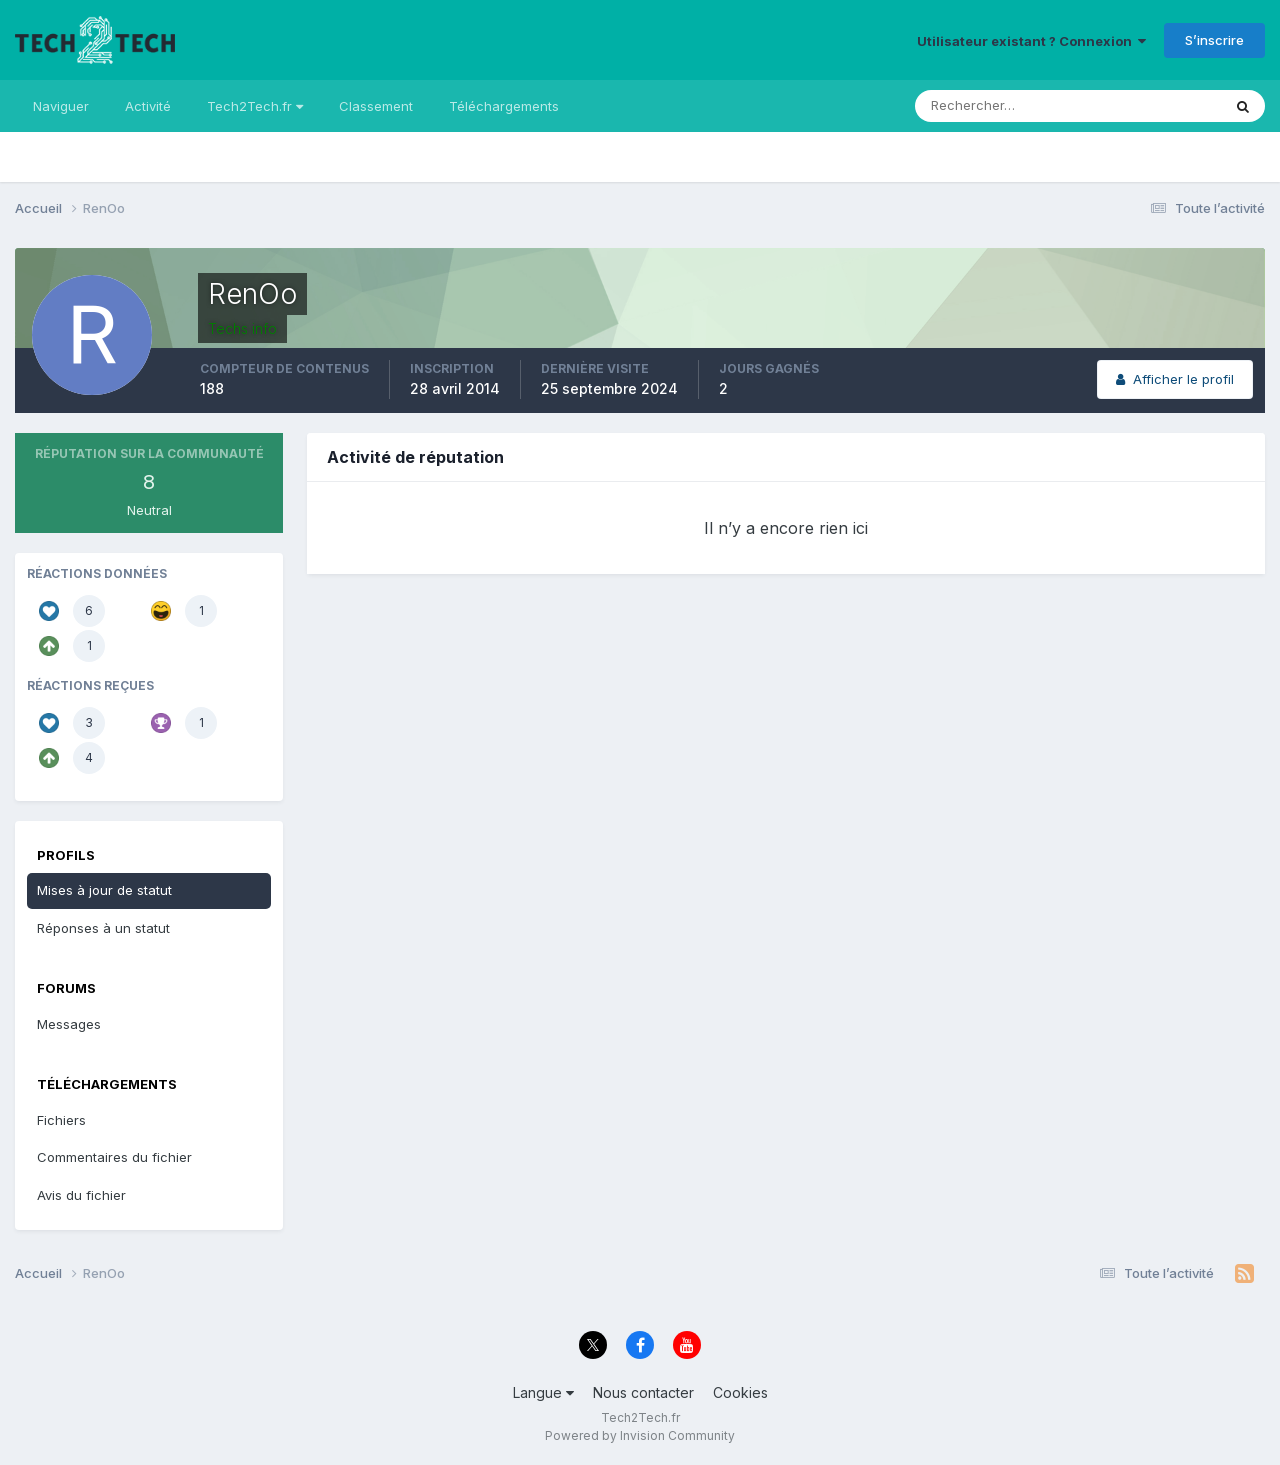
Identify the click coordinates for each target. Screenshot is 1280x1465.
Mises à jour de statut (104, 890)
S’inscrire (1214, 40)
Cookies (740, 1392)
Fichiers (61, 1120)
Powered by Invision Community (640, 1435)
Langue (543, 1392)
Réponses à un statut (103, 928)
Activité (148, 106)
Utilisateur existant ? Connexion (1031, 41)
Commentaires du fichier (114, 1157)
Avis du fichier (81, 1195)
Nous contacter (643, 1392)
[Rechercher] (985, 106)
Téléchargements (504, 106)
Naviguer (61, 106)
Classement (376, 106)
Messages (69, 1024)
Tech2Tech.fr (255, 106)
